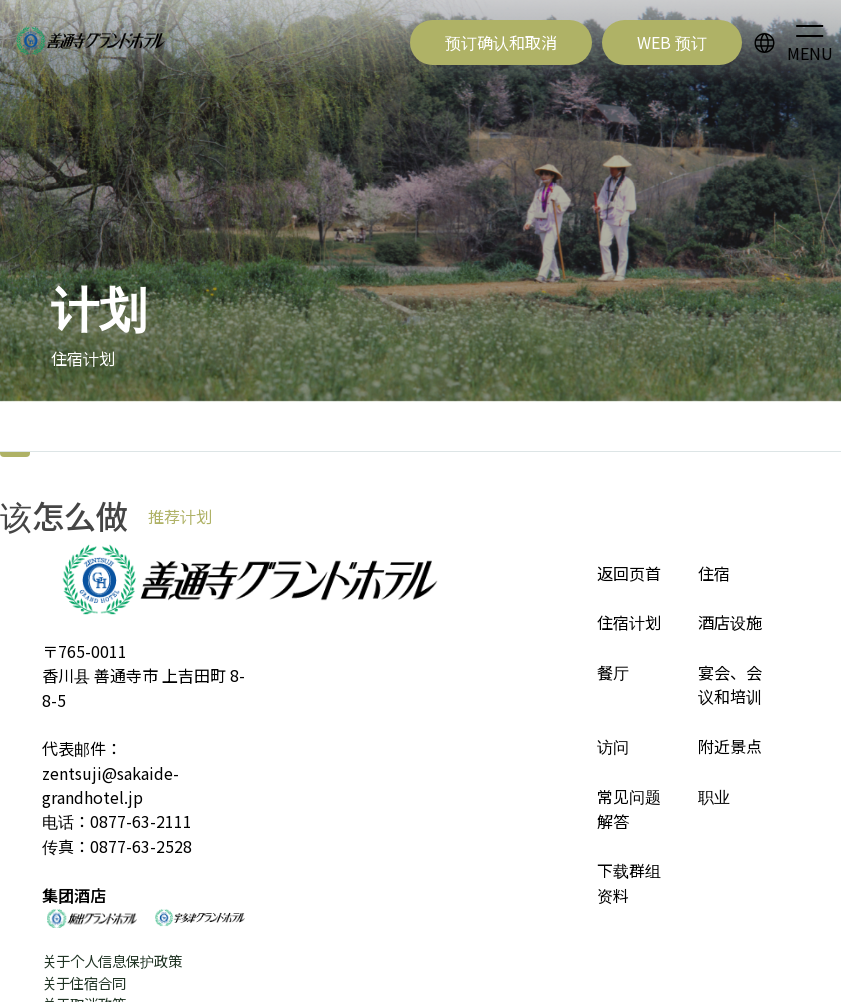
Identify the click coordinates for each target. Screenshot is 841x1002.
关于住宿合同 (84, 982)
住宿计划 (629, 622)
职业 (714, 796)
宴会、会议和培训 (730, 684)
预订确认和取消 (501, 42)
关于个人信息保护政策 (112, 960)
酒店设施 (730, 622)
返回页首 (629, 573)
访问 (613, 746)
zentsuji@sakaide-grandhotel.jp (110, 785)
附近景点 (730, 746)
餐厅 (613, 672)
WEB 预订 (672, 42)
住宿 (714, 573)
